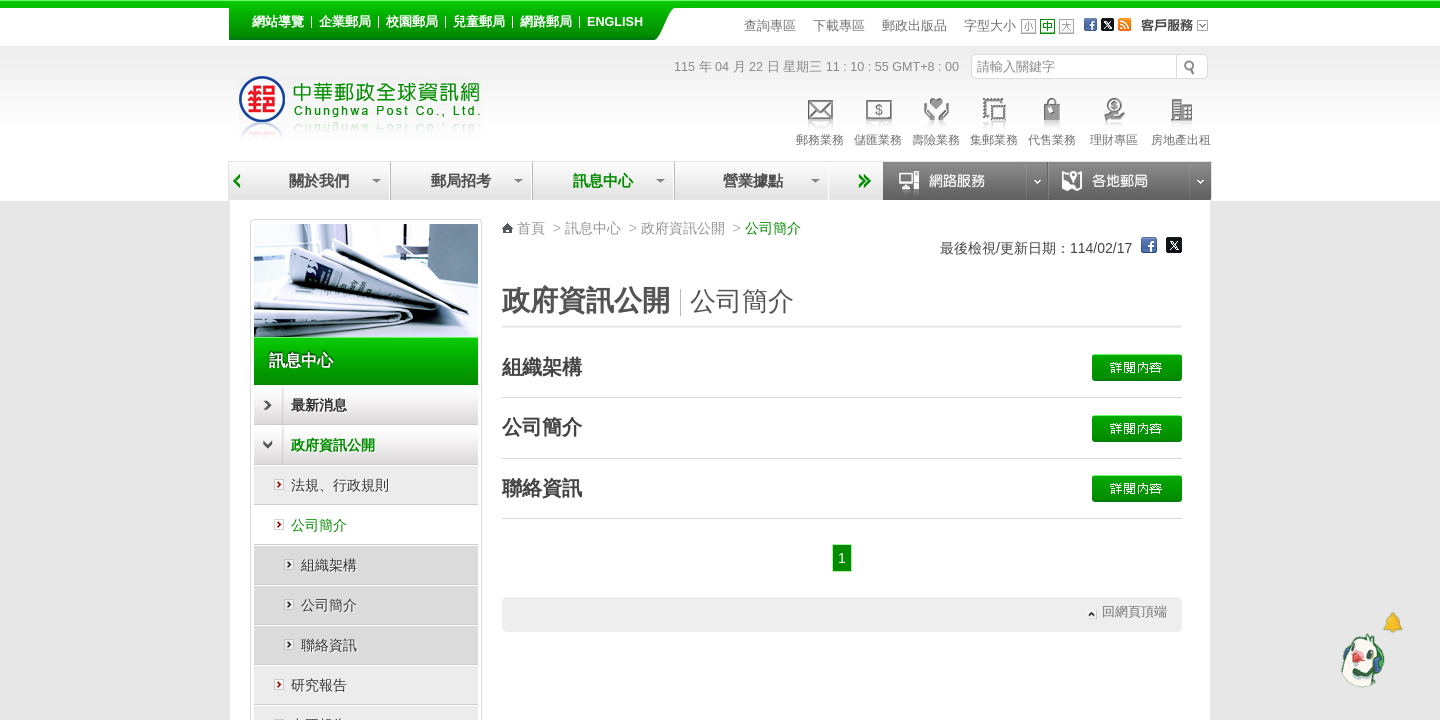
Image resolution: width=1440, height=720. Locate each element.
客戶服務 (1181, 32)
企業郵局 (345, 22)
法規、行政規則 (340, 485)
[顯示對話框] (1392, 622)
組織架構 (329, 565)
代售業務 (1052, 119)
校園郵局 (412, 22)
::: (240, 18)
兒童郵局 (479, 22)
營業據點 (751, 180)
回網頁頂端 (1134, 612)
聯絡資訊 (329, 645)
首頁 (531, 228)
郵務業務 (820, 119)
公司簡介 (319, 525)
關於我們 (319, 180)
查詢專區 (770, 25)
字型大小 (990, 25)
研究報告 (319, 685)
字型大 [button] (1066, 26)
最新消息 (319, 405)
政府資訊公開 (333, 445)
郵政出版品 (914, 25)
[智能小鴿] (1360, 660)
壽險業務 (936, 119)
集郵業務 (994, 119)
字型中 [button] (1047, 26)
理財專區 (1113, 119)
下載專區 (839, 25)
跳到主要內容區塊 (10, 10)
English (615, 22)
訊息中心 (603, 180)
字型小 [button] (1028, 26)
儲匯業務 (878, 119)
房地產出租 (1181, 119)
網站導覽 (278, 22)
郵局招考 (461, 180)
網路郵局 (546, 22)
